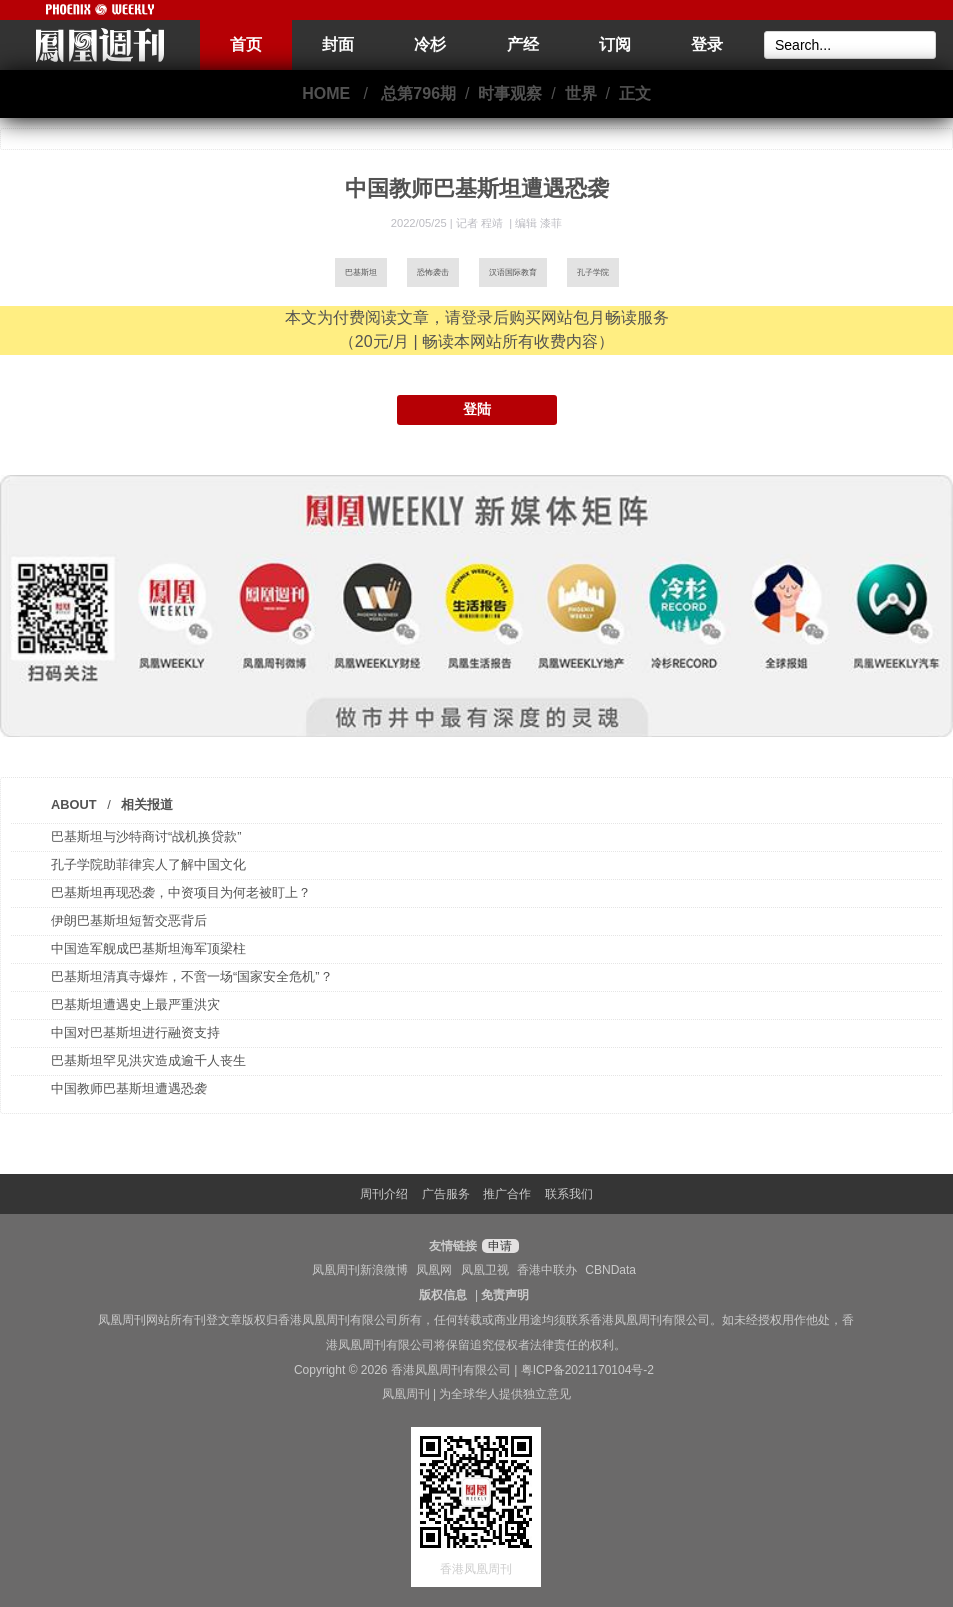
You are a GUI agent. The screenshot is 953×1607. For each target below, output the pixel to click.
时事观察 (510, 93)
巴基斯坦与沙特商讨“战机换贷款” (146, 836)
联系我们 (569, 1194)
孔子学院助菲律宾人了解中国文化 (148, 864)
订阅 (615, 44)
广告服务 (446, 1194)
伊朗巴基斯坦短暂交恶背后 (129, 920)
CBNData (610, 1270)
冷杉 (430, 44)
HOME (326, 93)
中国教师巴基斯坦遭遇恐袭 (129, 1088)
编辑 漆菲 (538, 223)
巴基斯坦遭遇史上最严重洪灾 (135, 1004)
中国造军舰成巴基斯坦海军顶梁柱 (148, 948)
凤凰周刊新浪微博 (360, 1270)
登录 (707, 44)
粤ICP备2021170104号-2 (587, 1370)
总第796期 (418, 93)
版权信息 (443, 1295)
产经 (523, 44)
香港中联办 (547, 1270)
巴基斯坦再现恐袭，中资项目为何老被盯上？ (181, 892)
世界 (581, 93)
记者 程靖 (481, 223)
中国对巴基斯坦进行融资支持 (135, 1032)
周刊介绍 (384, 1194)
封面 (338, 44)
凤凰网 (434, 1270)
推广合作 (507, 1194)
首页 (246, 44)
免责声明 (505, 1295)
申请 (497, 1246)
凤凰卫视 (485, 1270)
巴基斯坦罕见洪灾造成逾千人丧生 (148, 1060)
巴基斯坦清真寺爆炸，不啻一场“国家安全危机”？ (192, 976)
